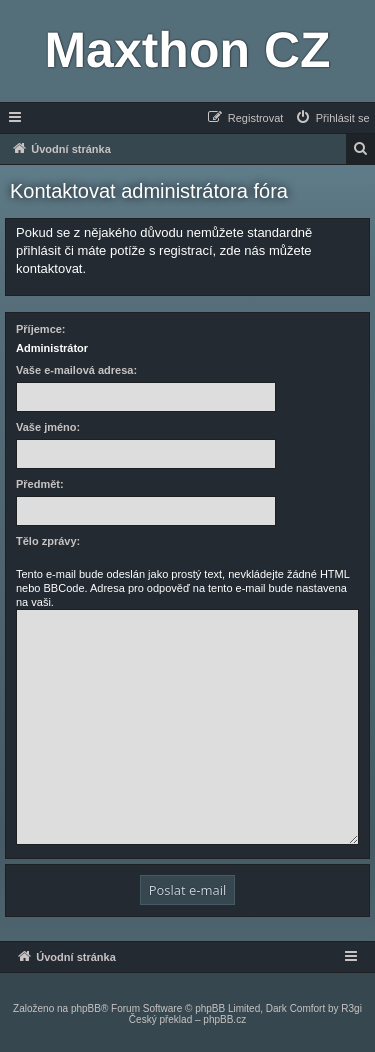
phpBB (86, 1008)
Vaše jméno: (48, 427)
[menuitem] (332, 118)
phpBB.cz (224, 1019)
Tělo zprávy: (48, 541)
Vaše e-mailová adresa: (76, 370)
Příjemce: (41, 329)
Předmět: (40, 484)
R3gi (351, 1008)
